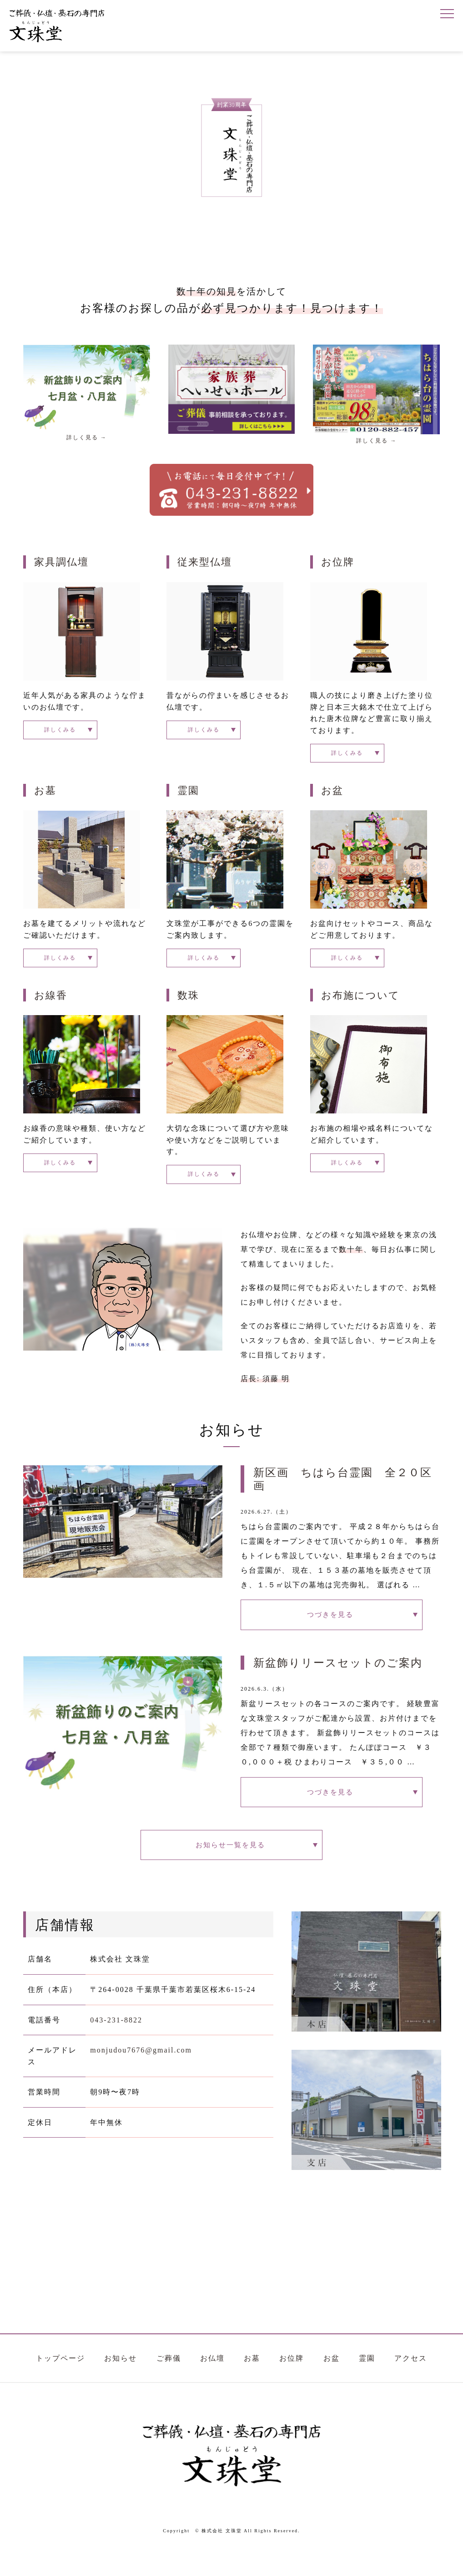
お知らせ (120, 2381)
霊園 (188, 793)
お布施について (360, 1001)
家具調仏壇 (61, 562)
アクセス (410, 2381)
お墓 (45, 793)
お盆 (332, 793)
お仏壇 (212, 2381)
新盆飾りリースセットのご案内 (338, 1676)
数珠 (188, 1001)
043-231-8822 (116, 2043)
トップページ (60, 2381)
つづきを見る (331, 1626)
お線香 (50, 1001)
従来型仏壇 (204, 562)
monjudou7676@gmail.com (141, 2074)
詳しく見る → (86, 437)
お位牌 (337, 562)
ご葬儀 (168, 2381)
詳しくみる (52, 731)
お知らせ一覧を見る (231, 1865)
